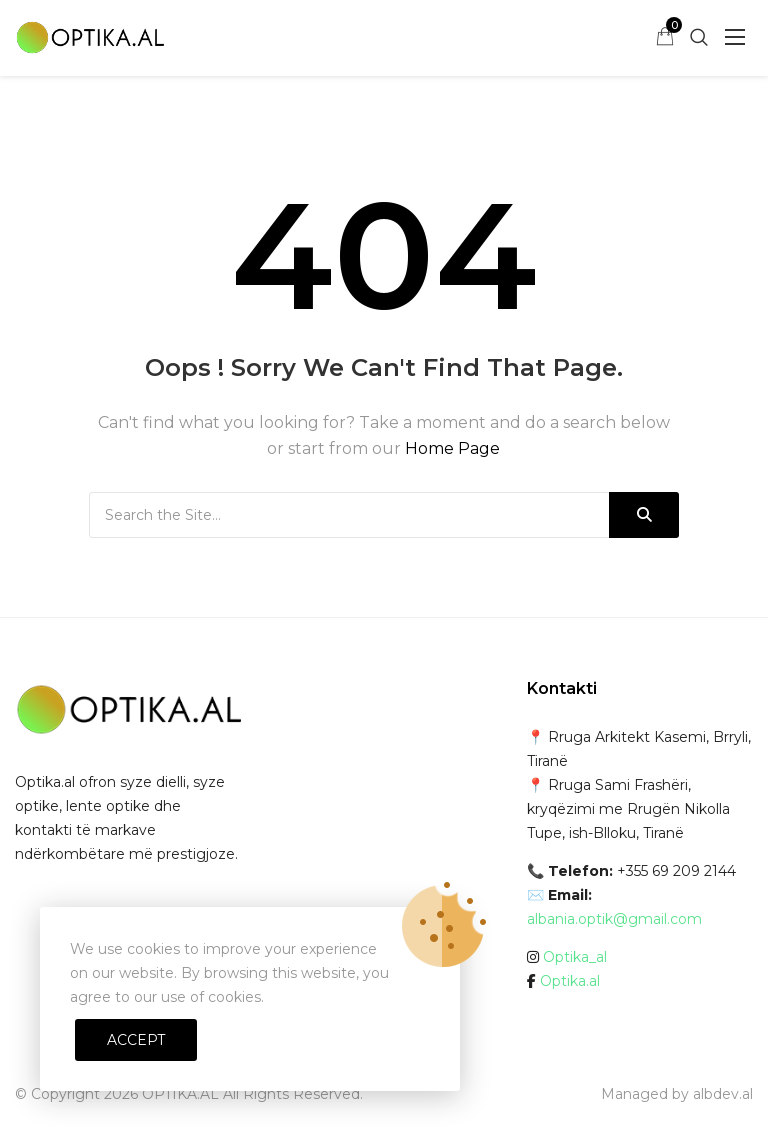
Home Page (452, 448)
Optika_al (575, 957)
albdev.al (723, 1094)
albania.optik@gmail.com (614, 919)
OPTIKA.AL (180, 1094)
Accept (136, 1040)
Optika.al (570, 981)
